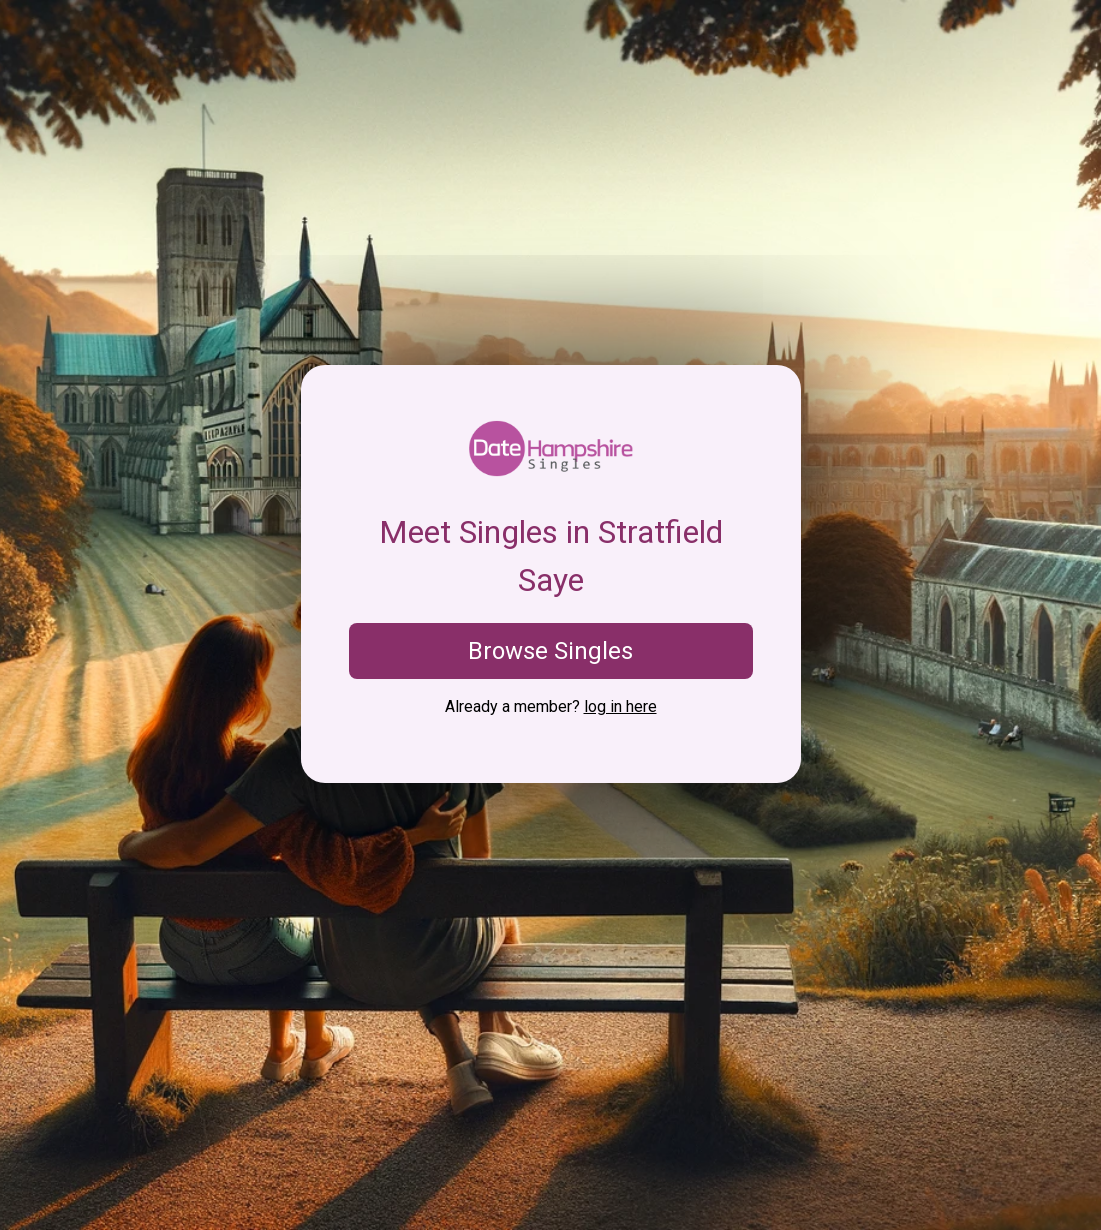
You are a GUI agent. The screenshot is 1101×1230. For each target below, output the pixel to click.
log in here (620, 706)
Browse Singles (550, 651)
